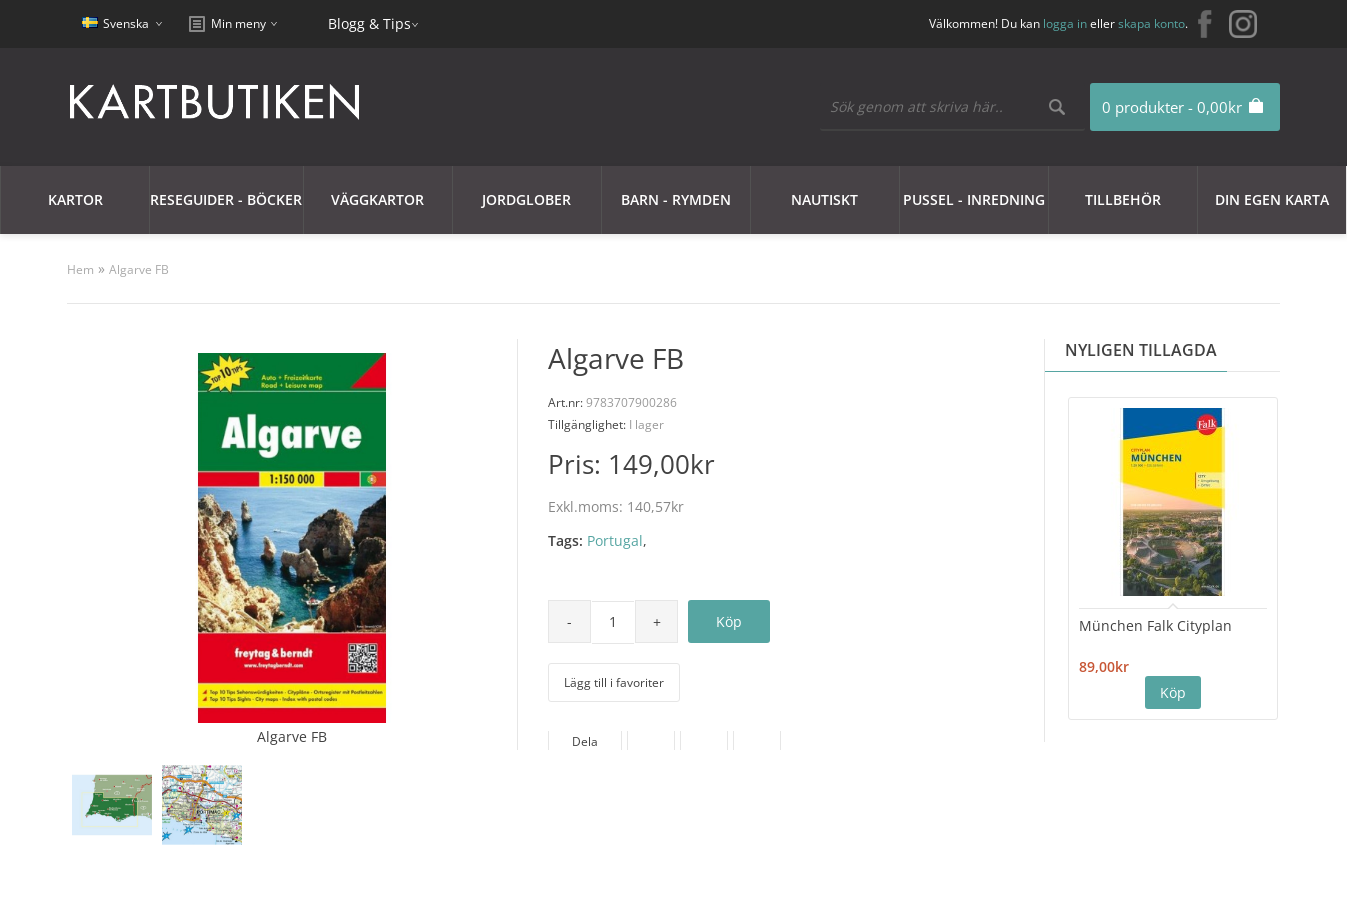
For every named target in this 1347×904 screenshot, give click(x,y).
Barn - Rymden (676, 199)
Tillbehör (1123, 199)
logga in (1065, 23)
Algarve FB (139, 269)
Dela (585, 741)
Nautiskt (824, 199)
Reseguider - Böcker (226, 199)
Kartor (75, 199)
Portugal (615, 540)
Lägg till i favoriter (614, 682)
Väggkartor (377, 199)
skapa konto (1151, 23)
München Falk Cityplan (1155, 625)
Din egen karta (1272, 199)
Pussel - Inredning (974, 199)
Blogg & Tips (369, 23)
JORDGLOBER (526, 199)
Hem (80, 269)
